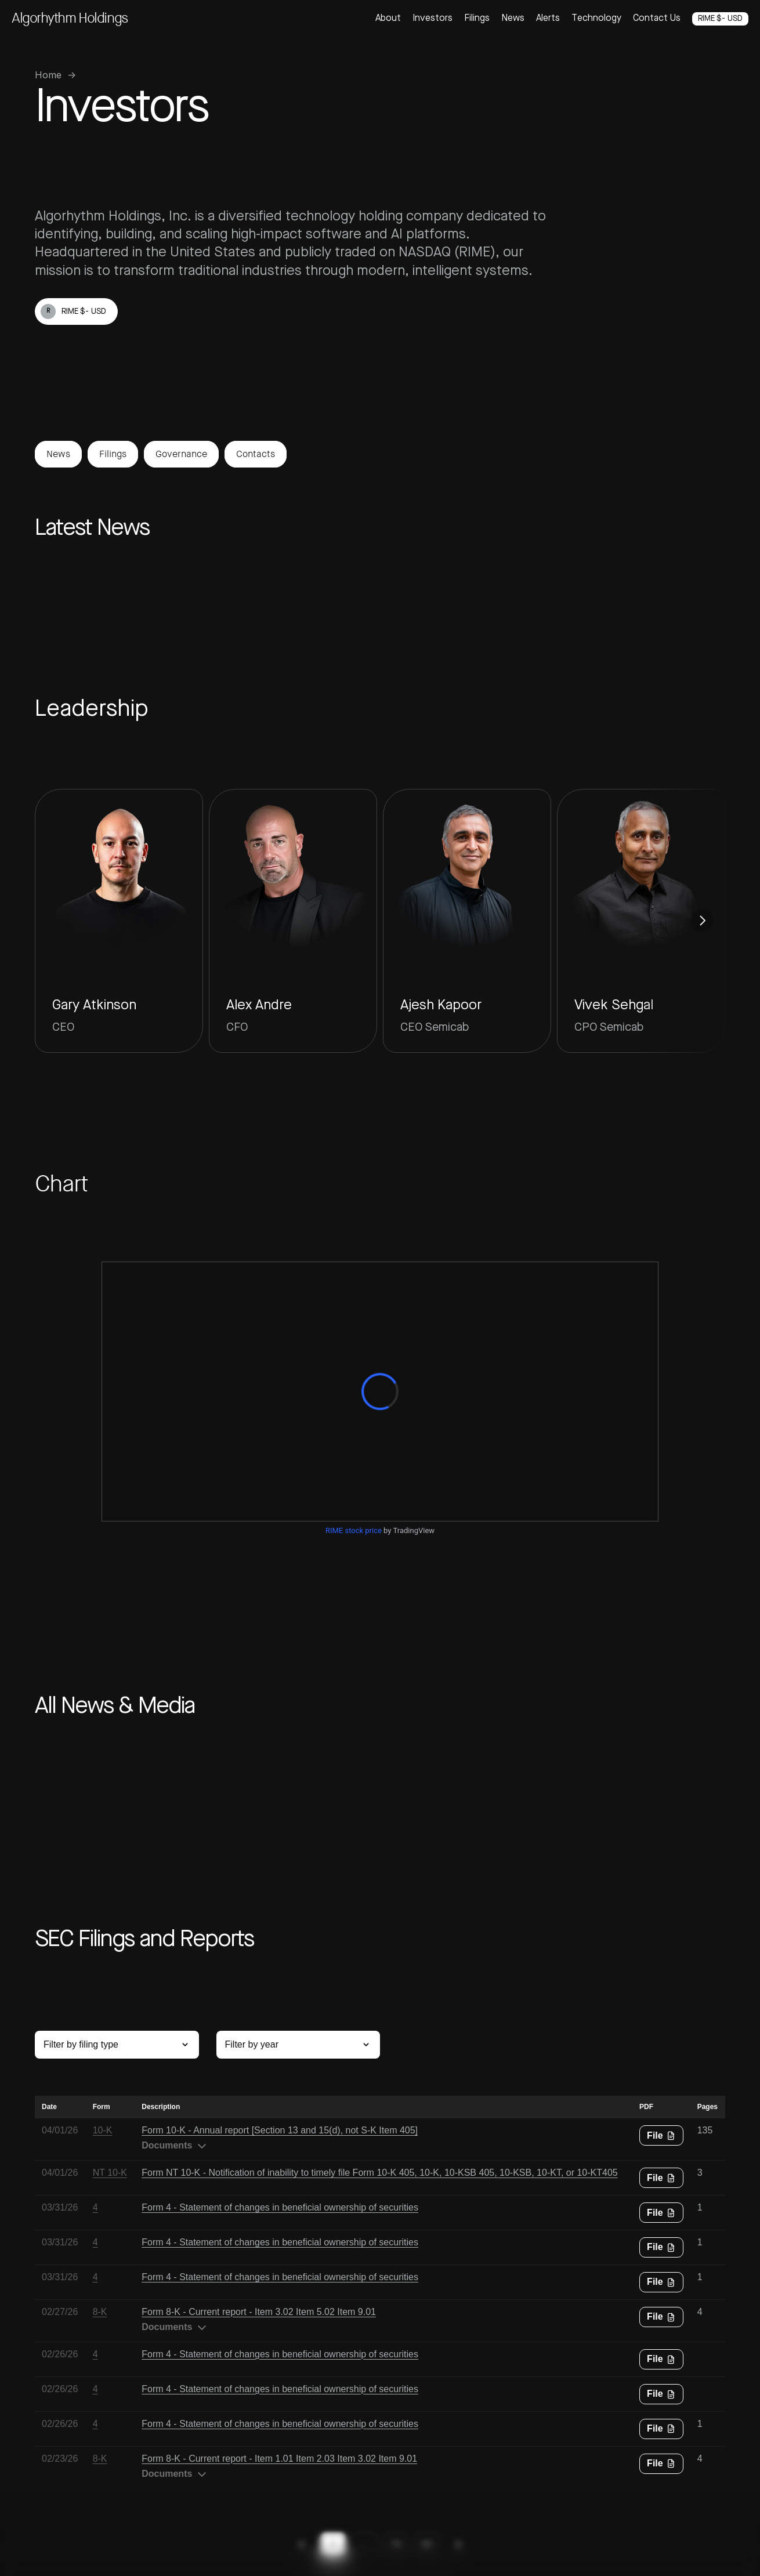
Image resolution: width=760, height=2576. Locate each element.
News (512, 18)
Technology (596, 18)
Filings (477, 18)
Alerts (548, 18)
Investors (432, 18)
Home (48, 75)
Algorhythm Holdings (70, 18)
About (388, 18)
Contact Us (657, 18)
